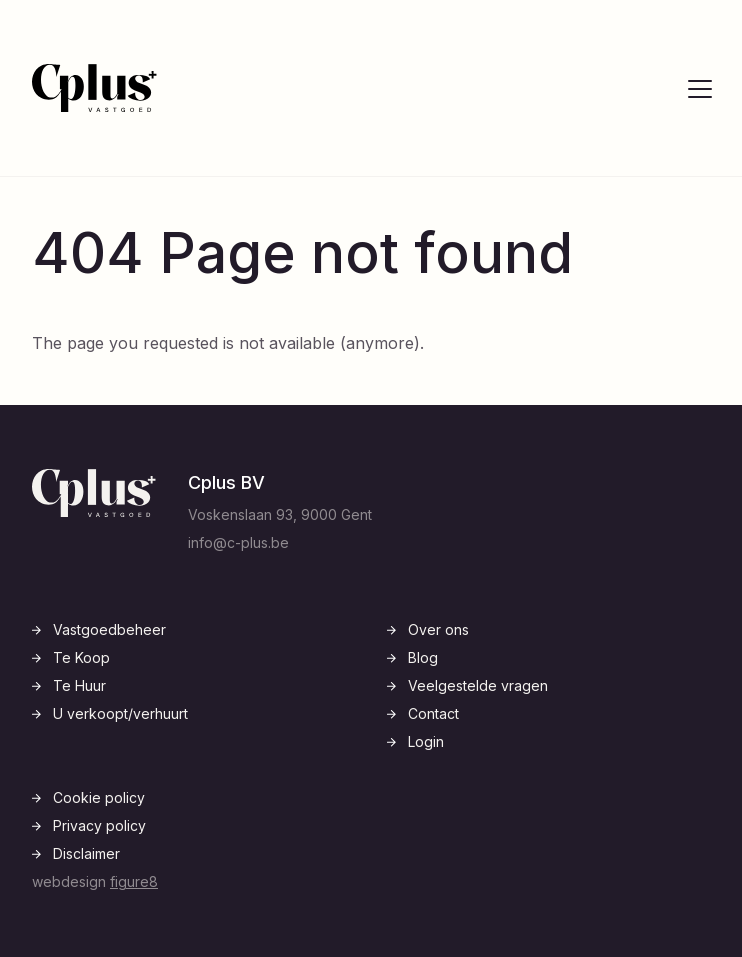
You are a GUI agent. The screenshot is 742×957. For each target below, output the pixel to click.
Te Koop (81, 657)
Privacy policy (99, 825)
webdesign (95, 881)
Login (426, 741)
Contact (433, 713)
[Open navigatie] (700, 88)
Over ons (438, 629)
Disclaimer (86, 853)
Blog (423, 657)
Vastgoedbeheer (109, 629)
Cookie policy (99, 797)
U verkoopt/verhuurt (120, 713)
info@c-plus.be (238, 542)
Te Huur (79, 685)
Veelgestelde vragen (478, 685)
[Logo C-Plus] (94, 88)
